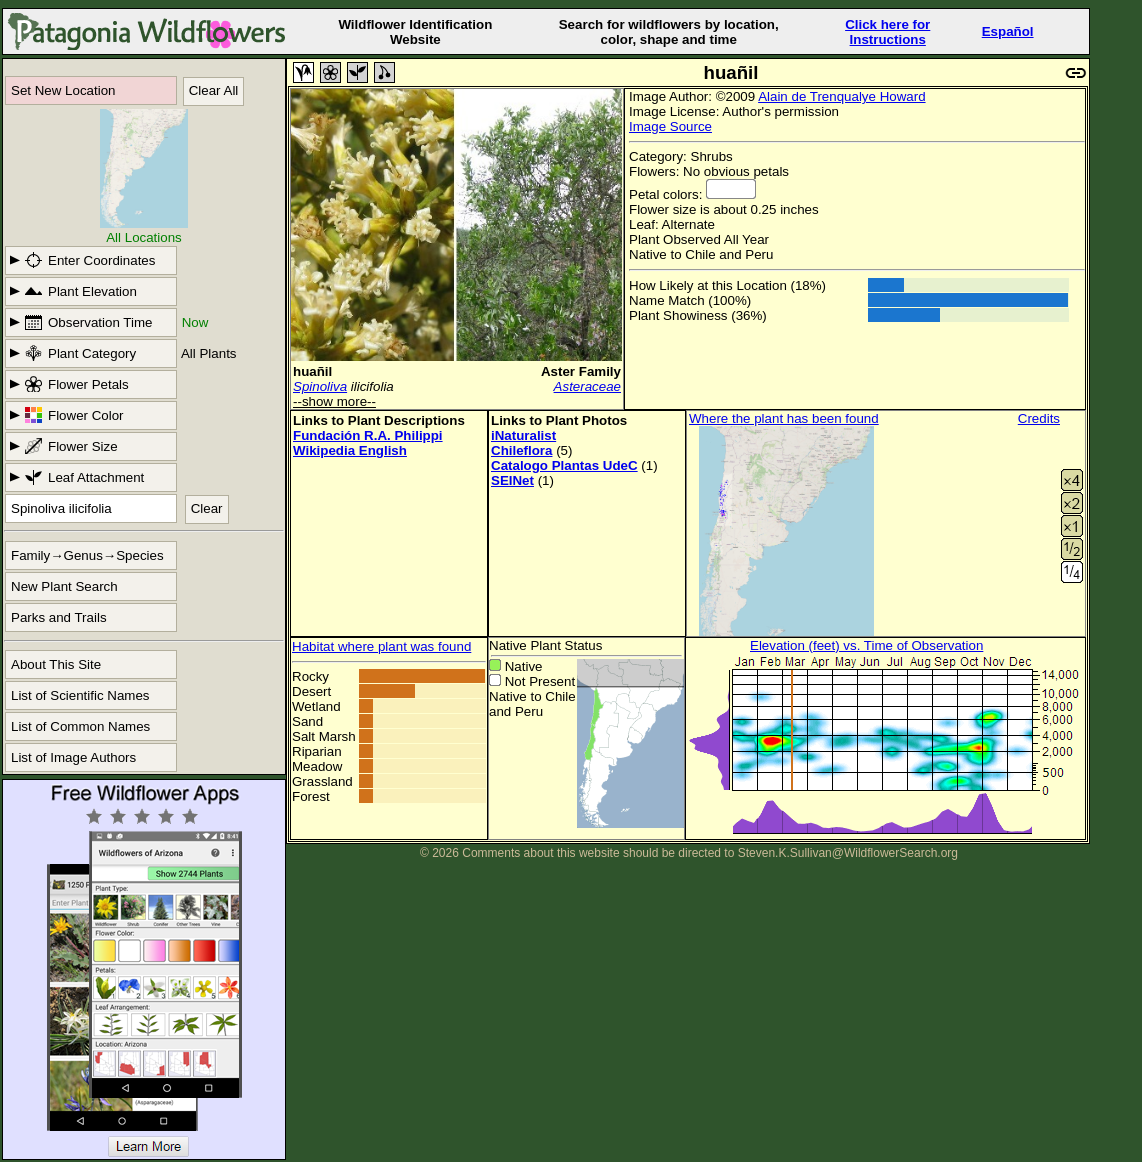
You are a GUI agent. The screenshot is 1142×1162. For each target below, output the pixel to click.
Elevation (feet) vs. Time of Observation (866, 645)
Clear (207, 508)
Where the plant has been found (784, 418)
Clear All (214, 90)
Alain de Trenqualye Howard (841, 96)
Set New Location (63, 90)
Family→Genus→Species (87, 555)
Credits (1039, 418)
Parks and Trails (59, 617)
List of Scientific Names (80, 695)
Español (1008, 31)
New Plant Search (64, 586)
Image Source (670, 126)
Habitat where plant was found (381, 646)
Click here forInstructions (887, 32)
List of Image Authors (73, 757)
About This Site (56, 664)
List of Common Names (80, 726)
